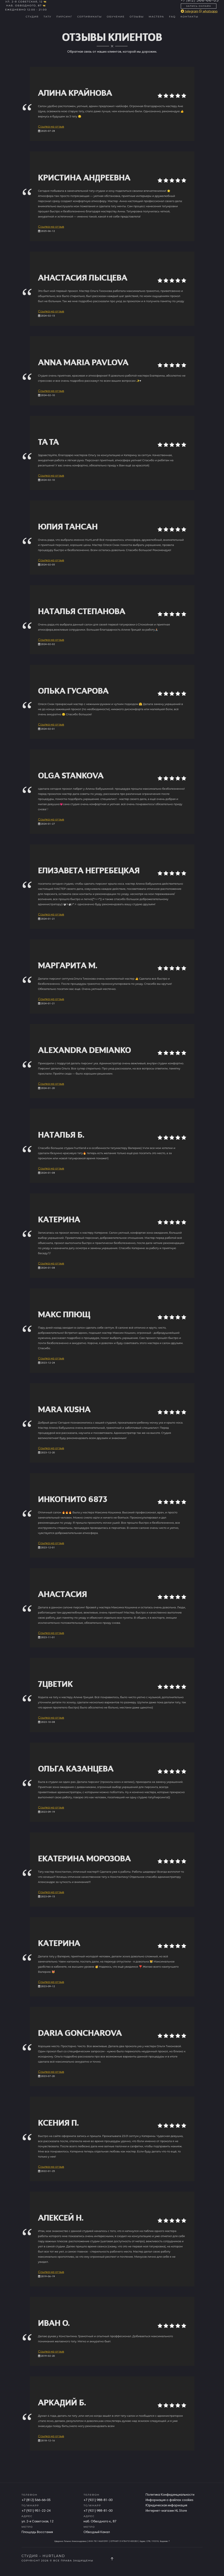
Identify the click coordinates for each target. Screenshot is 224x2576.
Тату (47, 16)
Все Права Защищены (73, 2560)
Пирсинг (64, 16)
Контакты (189, 16)
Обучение (116, 16)
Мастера (156, 16)
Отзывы (137, 16)
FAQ (172, 16)
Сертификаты (89, 16)
